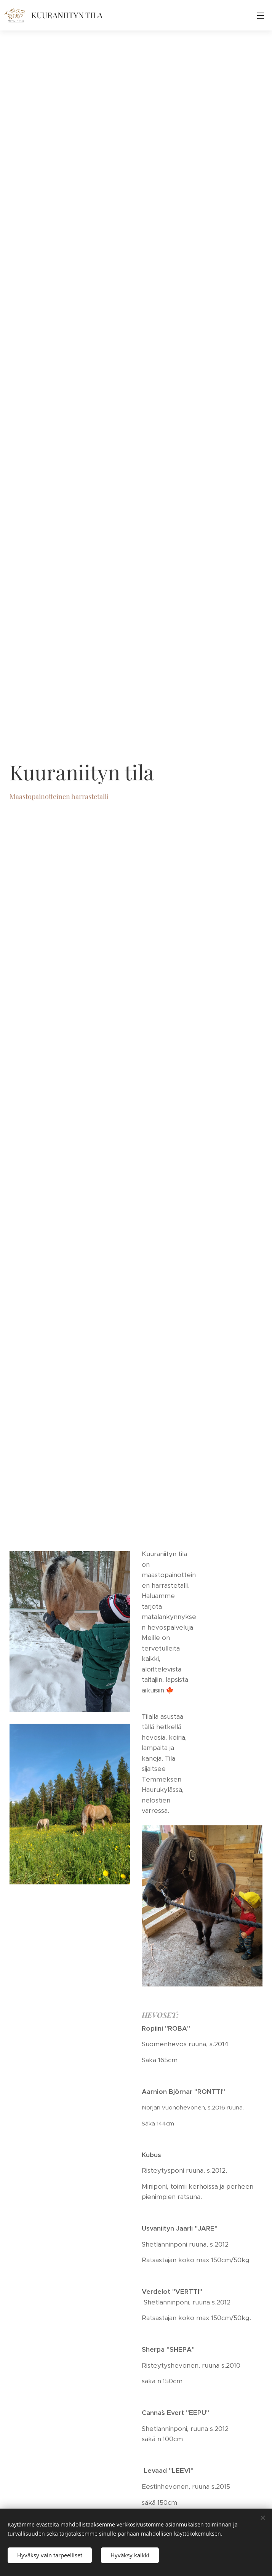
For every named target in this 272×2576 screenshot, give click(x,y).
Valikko (260, 15)
